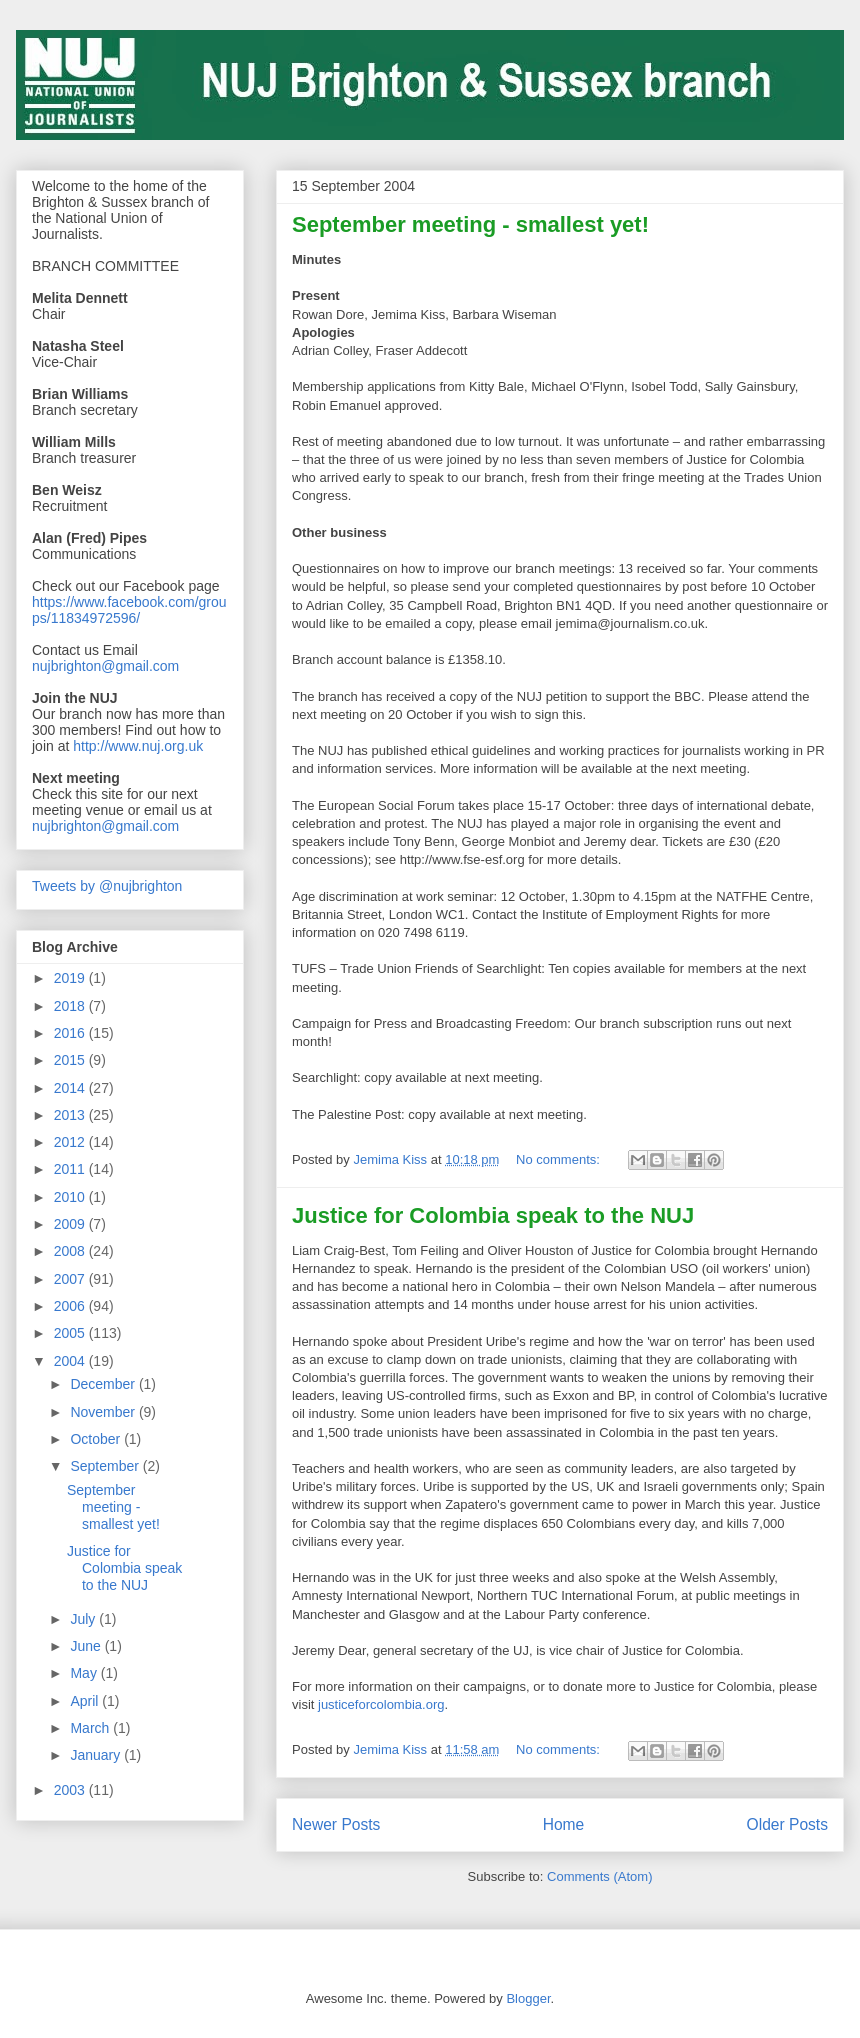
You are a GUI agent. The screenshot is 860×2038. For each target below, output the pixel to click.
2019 (71, 978)
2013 (71, 1115)
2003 (71, 1790)
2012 (71, 1142)
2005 (71, 1333)
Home (564, 1824)
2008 (71, 1251)
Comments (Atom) (599, 1876)
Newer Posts (336, 1824)
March (91, 1728)
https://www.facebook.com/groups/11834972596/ (129, 610)
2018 (71, 1006)
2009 (71, 1224)
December (104, 1384)
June (87, 1646)
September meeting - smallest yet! (470, 224)
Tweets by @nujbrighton (107, 886)
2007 (71, 1279)
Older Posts (787, 1824)
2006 (71, 1306)
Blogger (528, 1998)
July (84, 1619)
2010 (71, 1197)
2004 (71, 1361)
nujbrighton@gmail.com (105, 666)
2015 (71, 1060)
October (97, 1439)
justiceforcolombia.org (381, 1704)
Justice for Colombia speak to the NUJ (493, 1215)
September (106, 1466)
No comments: (559, 1159)
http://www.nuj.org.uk (138, 746)
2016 (71, 1033)
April (86, 1701)
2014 (71, 1088)
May (85, 1673)
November (104, 1412)
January (97, 1755)
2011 (71, 1169)
